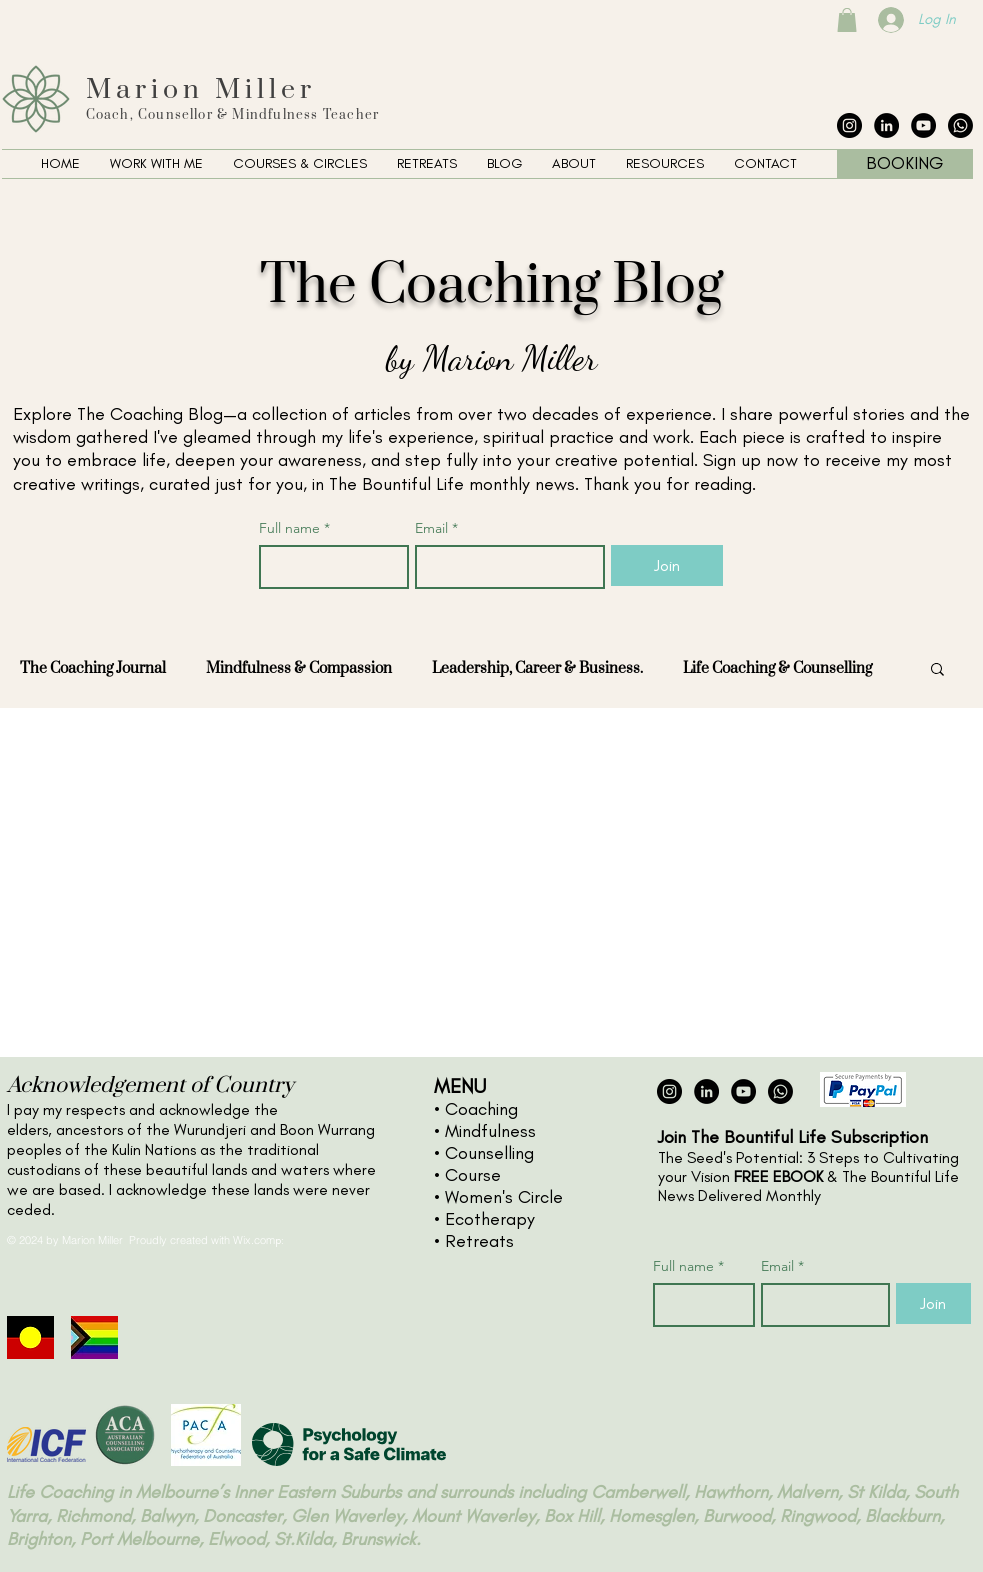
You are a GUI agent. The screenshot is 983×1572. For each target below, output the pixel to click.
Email (436, 528)
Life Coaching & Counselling (777, 668)
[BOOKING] (905, 164)
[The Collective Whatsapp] (960, 125)
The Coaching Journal (93, 668)
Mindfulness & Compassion (299, 668)
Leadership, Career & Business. (537, 668)
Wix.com (254, 1240)
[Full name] (328, 567)
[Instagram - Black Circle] (849, 125)
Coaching (481, 1109)
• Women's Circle (498, 1197)
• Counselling (484, 1153)
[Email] (504, 567)
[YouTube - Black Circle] (923, 125)
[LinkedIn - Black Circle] (886, 125)
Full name (294, 528)
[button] (156, 164)
